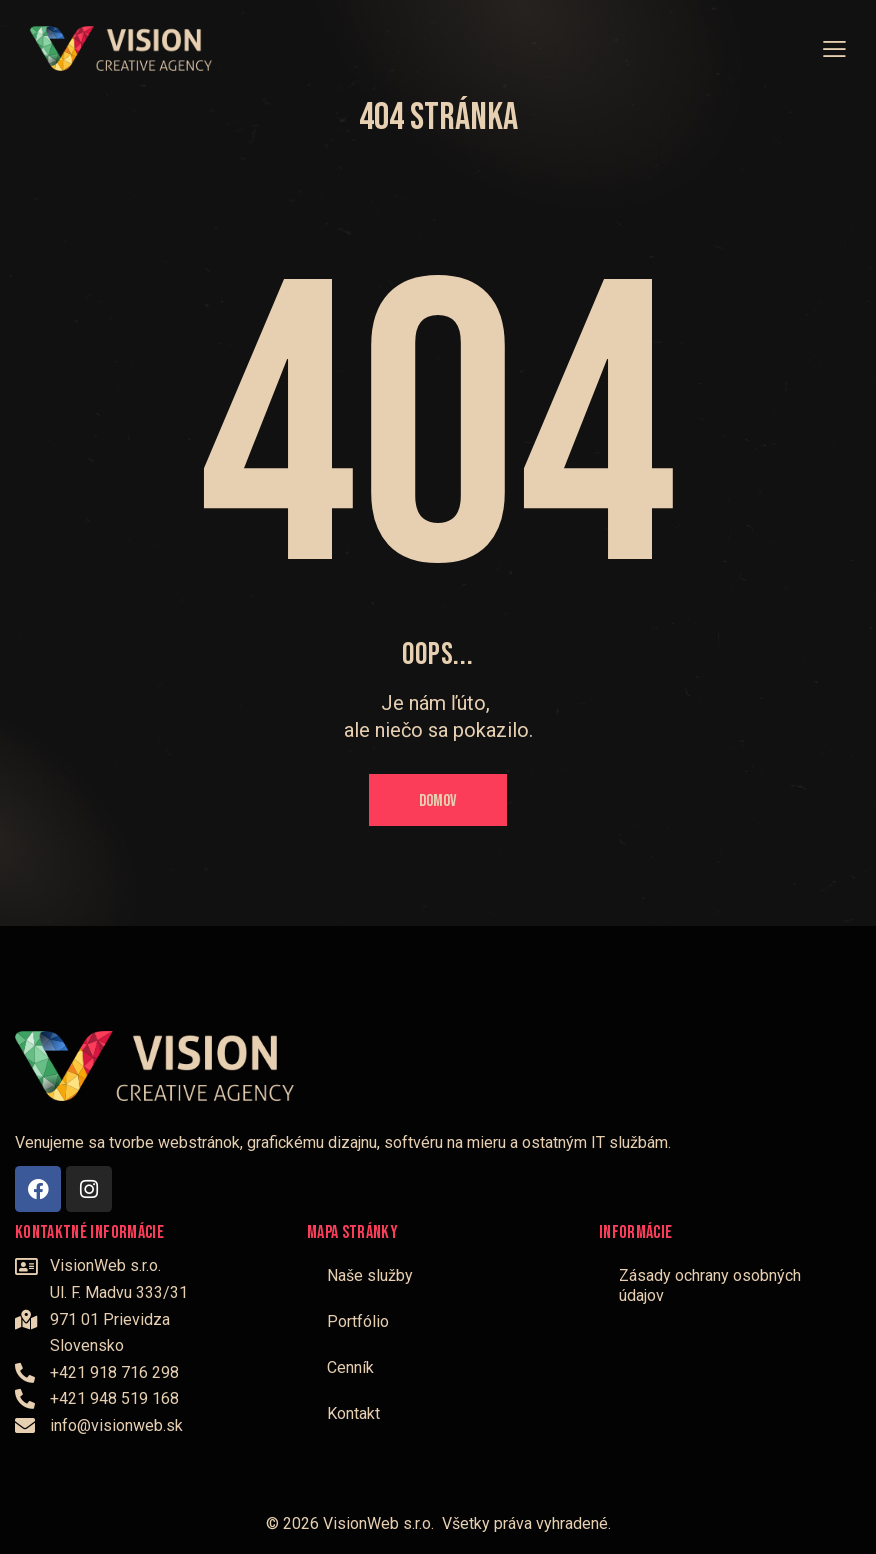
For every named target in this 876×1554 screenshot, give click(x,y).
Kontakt (353, 1413)
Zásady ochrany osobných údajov (710, 1285)
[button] (834, 48)
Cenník (350, 1367)
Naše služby (370, 1275)
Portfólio (358, 1321)
